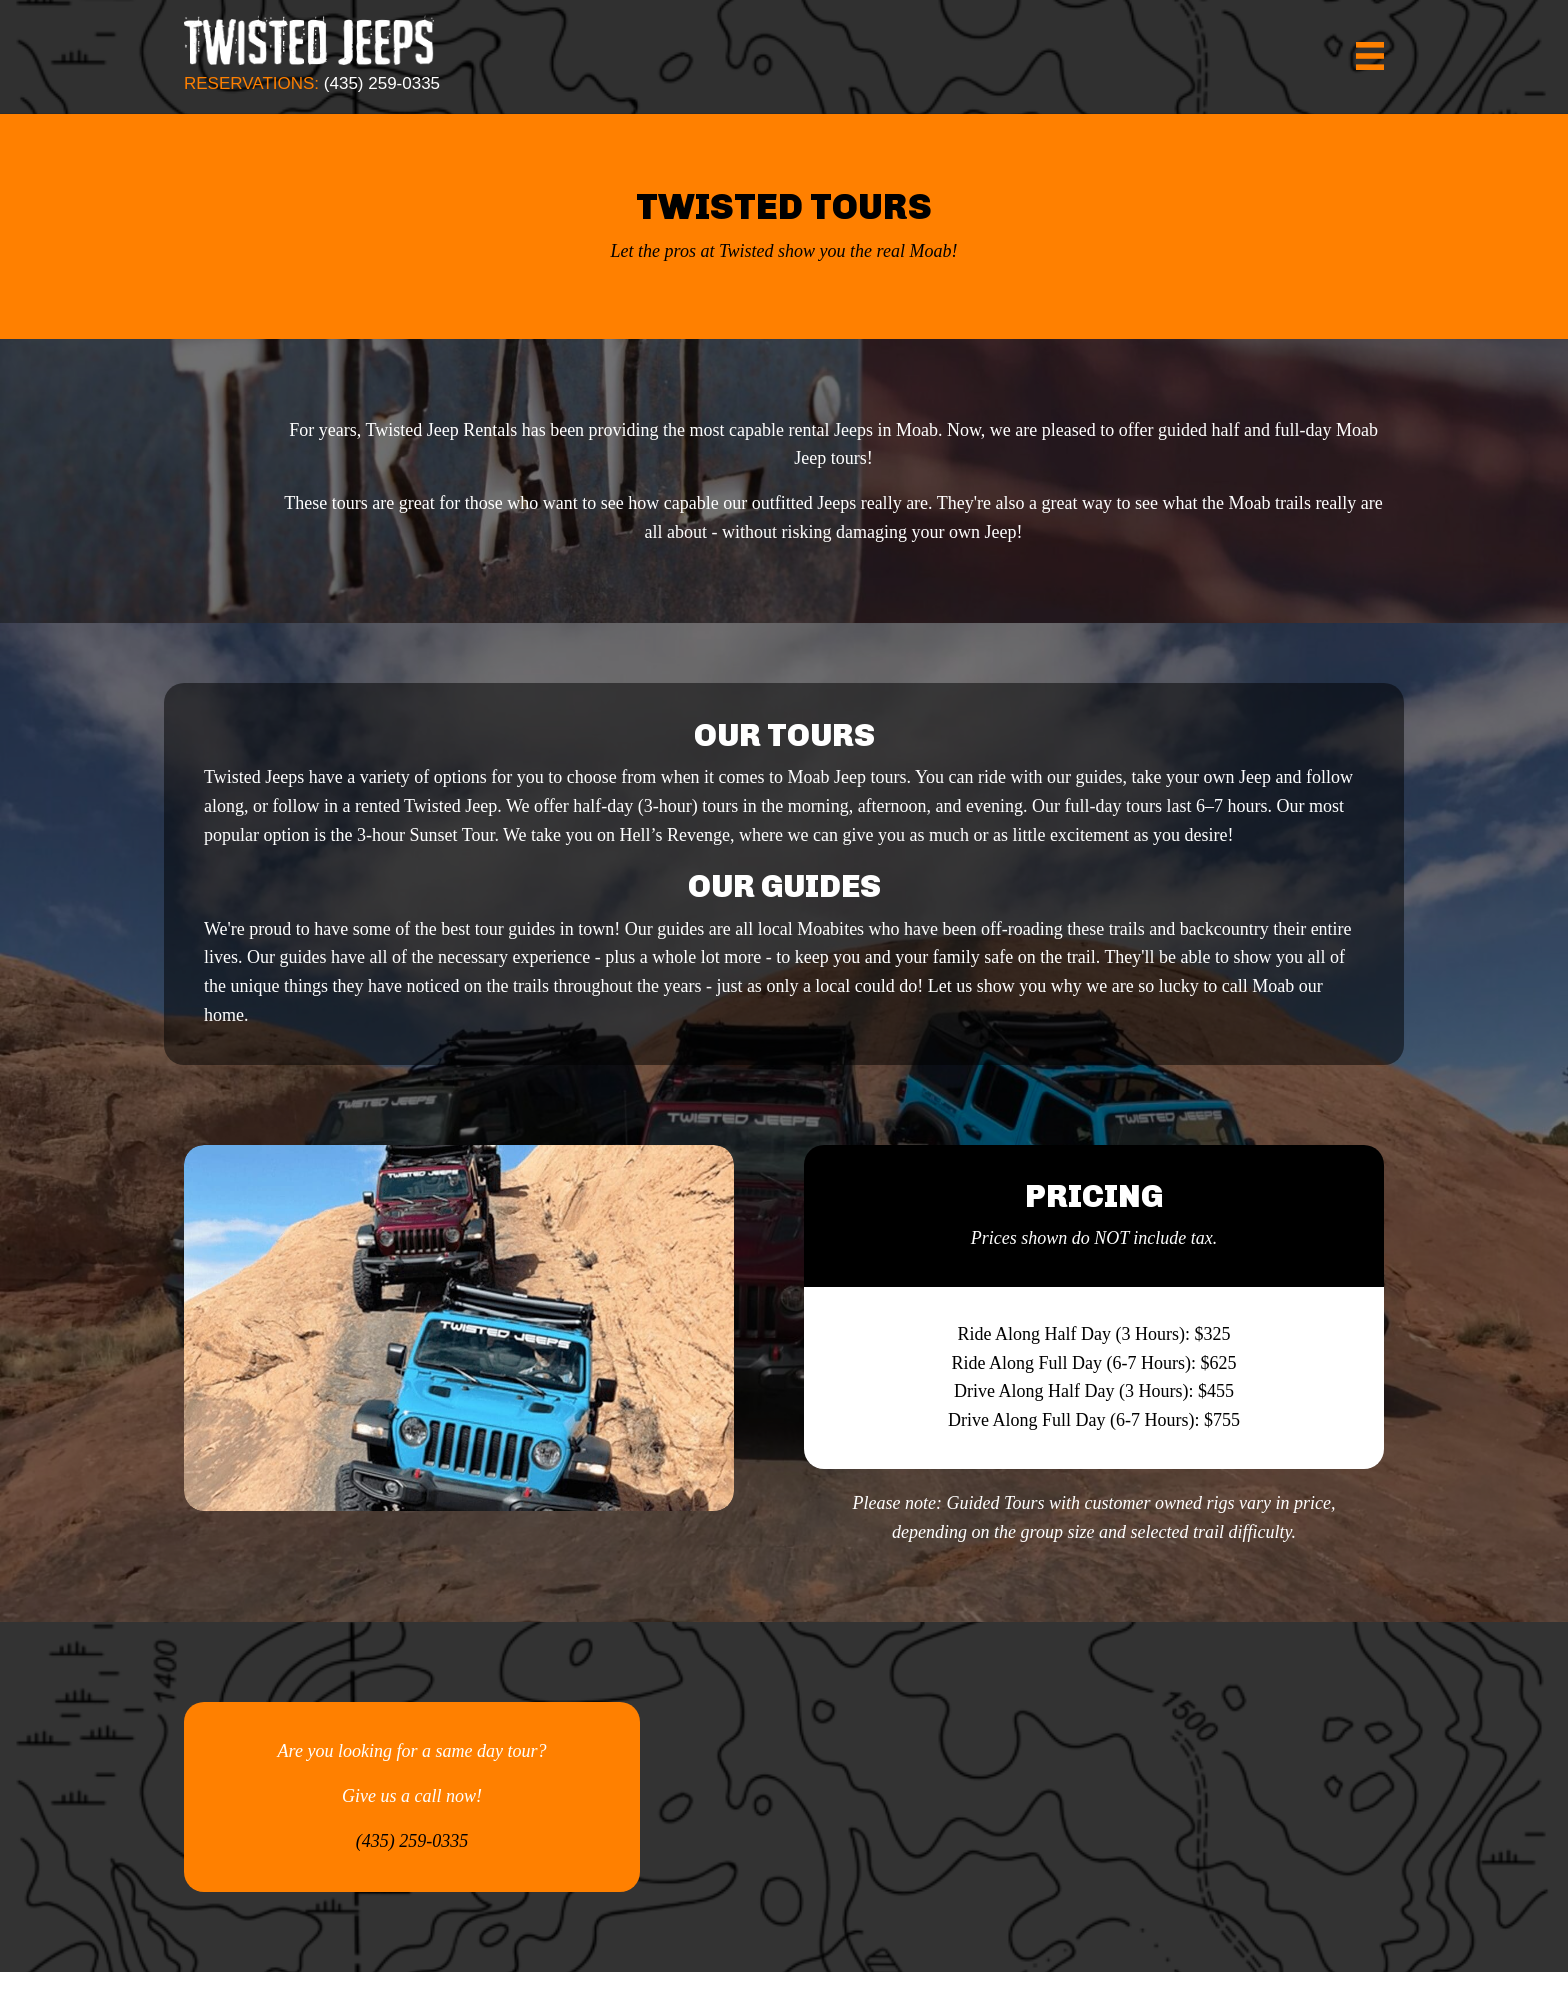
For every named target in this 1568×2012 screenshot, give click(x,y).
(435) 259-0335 (382, 83)
